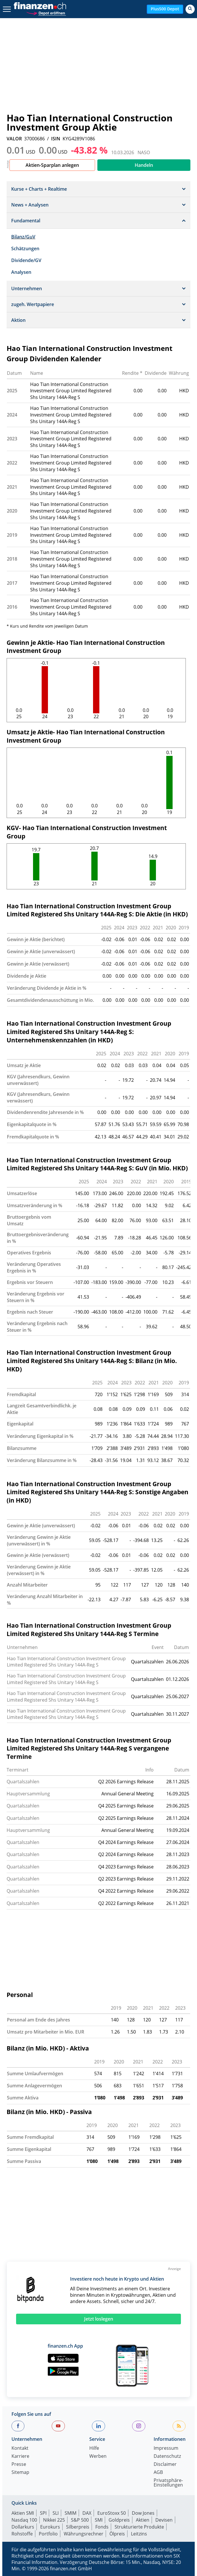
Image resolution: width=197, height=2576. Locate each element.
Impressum (166, 2448)
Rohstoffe (22, 2534)
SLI (56, 2513)
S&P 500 (80, 2520)
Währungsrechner (83, 2534)
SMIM (70, 2513)
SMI (99, 2520)
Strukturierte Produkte (139, 2527)
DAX (86, 2513)
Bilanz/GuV (23, 237)
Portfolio (48, 2534)
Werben (98, 2456)
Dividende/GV (26, 260)
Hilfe (94, 2448)
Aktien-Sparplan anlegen (52, 165)
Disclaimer (165, 2464)
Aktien (142, 2520)
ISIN (55, 138)
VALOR (14, 138)
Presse (18, 2464)
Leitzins (139, 2534)
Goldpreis (119, 2520)
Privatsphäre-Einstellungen (168, 2483)
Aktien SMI (22, 2513)
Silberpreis (77, 2527)
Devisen (164, 2520)
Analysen (21, 272)
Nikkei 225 (54, 2520)
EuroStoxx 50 (111, 2513)
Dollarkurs (22, 2527)
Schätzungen (25, 248)
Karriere (20, 2456)
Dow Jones (143, 2513)
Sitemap (20, 2472)
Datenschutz (167, 2456)
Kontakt (19, 2448)
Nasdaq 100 (24, 2520)
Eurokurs (50, 2527)
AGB (158, 2472)
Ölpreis (117, 2534)
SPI (43, 2513)
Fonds (102, 2527)
